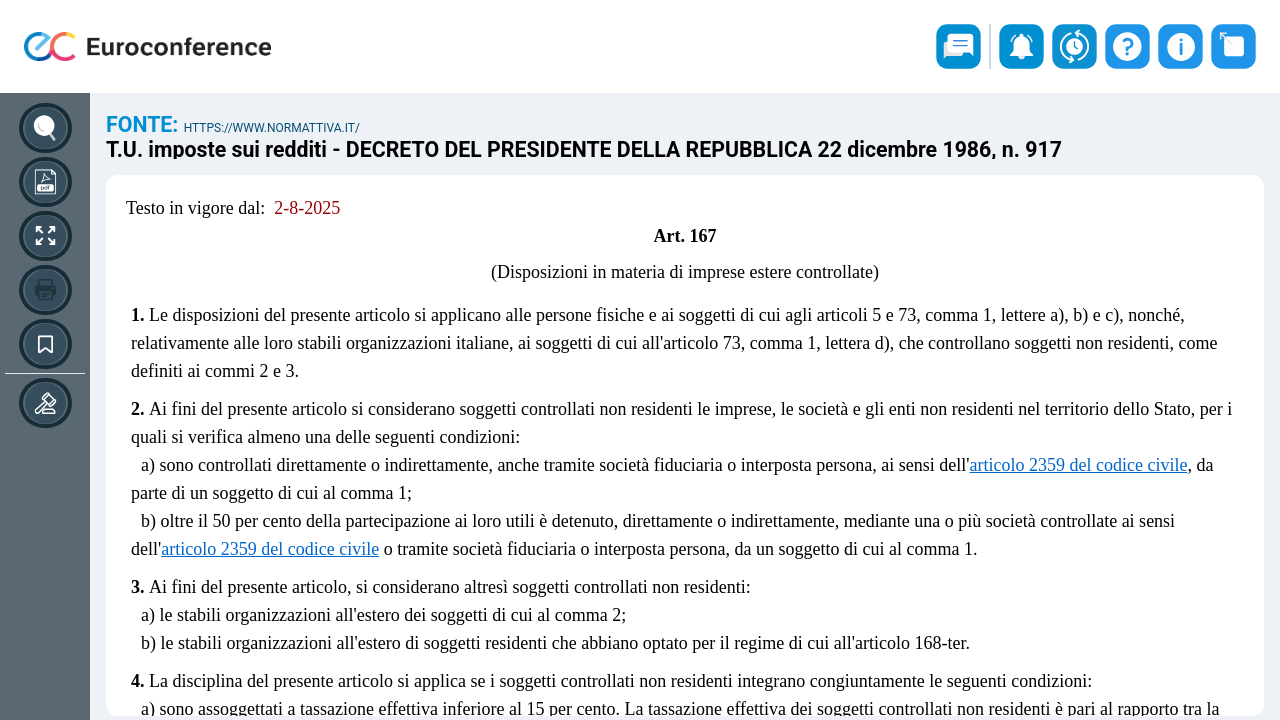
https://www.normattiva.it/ (272, 128)
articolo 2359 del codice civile (1078, 465)
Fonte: (145, 124)
